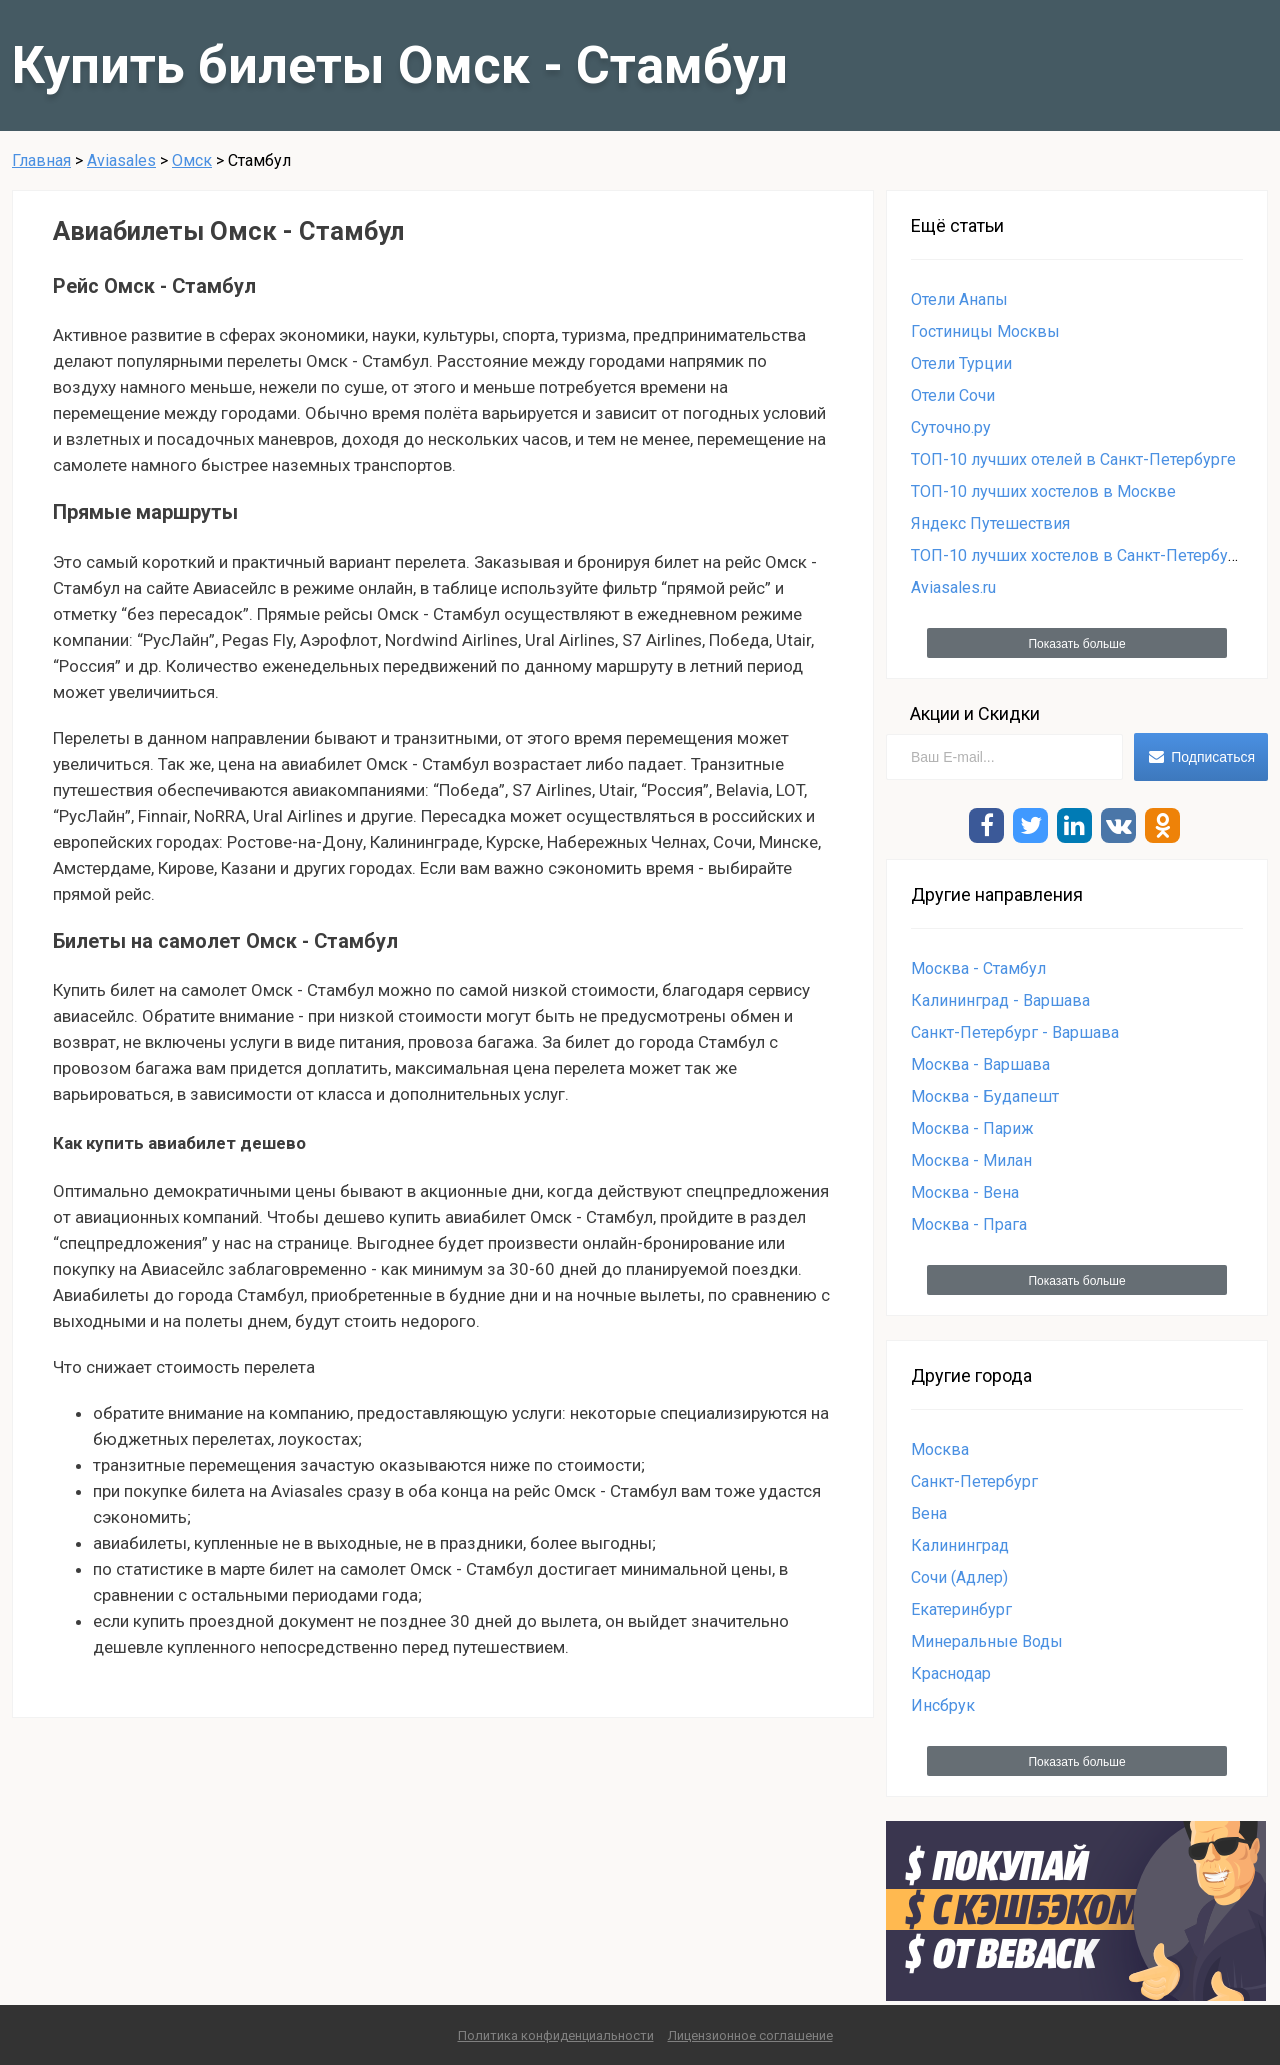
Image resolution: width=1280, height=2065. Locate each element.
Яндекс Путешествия (990, 523)
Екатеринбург (961, 1609)
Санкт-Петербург (974, 1481)
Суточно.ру (951, 427)
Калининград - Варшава (1000, 1000)
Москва (940, 1449)
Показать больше (1076, 644)
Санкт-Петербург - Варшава (1015, 1032)
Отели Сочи (953, 395)
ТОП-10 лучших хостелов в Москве (1043, 491)
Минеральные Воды (987, 1641)
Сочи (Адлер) (959, 1577)
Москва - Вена (965, 1192)
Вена (929, 1513)
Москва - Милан (971, 1160)
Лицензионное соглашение (750, 2035)
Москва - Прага (969, 1224)
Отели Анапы (959, 299)
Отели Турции (961, 363)
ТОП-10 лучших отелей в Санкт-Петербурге (1073, 459)
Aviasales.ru (953, 587)
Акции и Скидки (975, 713)
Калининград (960, 1545)
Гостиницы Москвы (985, 331)
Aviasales (121, 160)
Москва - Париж (972, 1128)
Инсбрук (943, 1705)
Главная (41, 160)
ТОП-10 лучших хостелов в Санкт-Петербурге (1082, 555)
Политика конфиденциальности (556, 2035)
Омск (192, 160)
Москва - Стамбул (978, 968)
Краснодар (951, 1673)
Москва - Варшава (980, 1064)
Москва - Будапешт (985, 1096)
